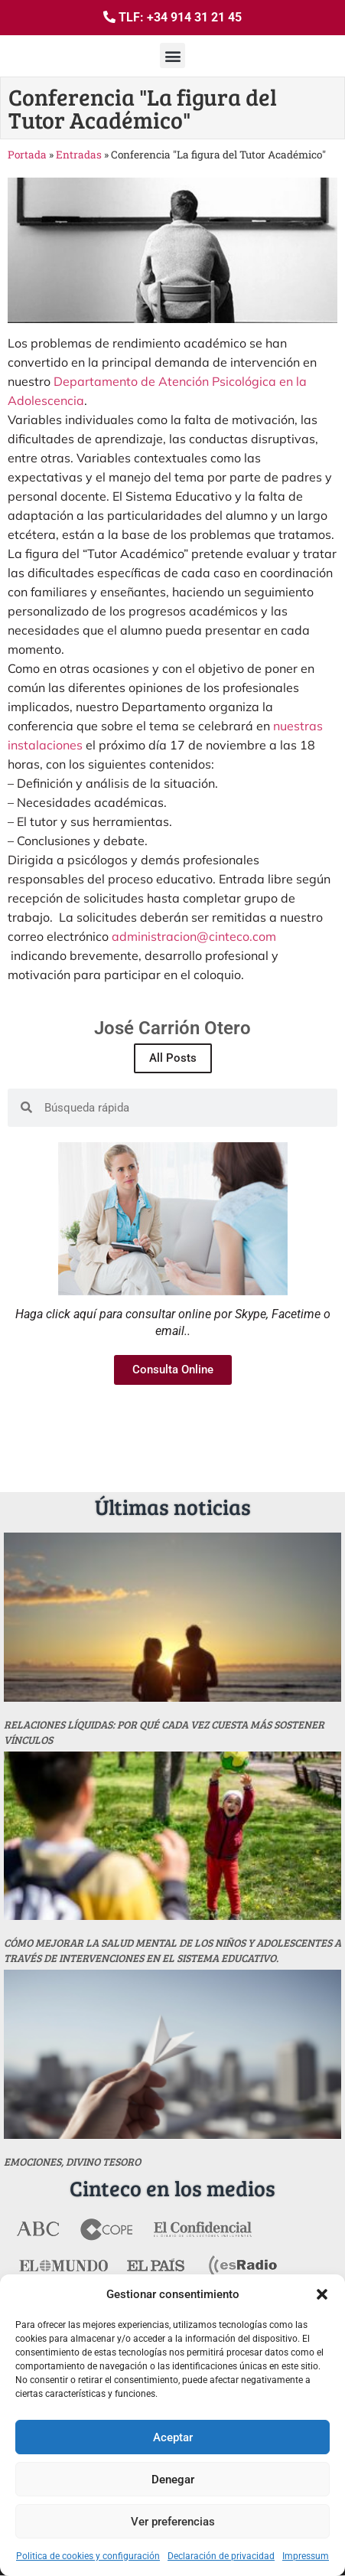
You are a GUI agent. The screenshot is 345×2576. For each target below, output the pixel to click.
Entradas (79, 155)
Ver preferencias (173, 2522)
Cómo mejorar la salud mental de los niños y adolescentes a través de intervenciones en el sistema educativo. (172, 1950)
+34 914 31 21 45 (194, 17)
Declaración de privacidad (221, 2556)
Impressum (305, 2556)
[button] (322, 2294)
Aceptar (173, 2437)
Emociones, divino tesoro (72, 2161)
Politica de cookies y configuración (88, 2556)
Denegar (172, 2479)
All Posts (173, 1058)
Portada (27, 155)
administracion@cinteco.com (194, 936)
